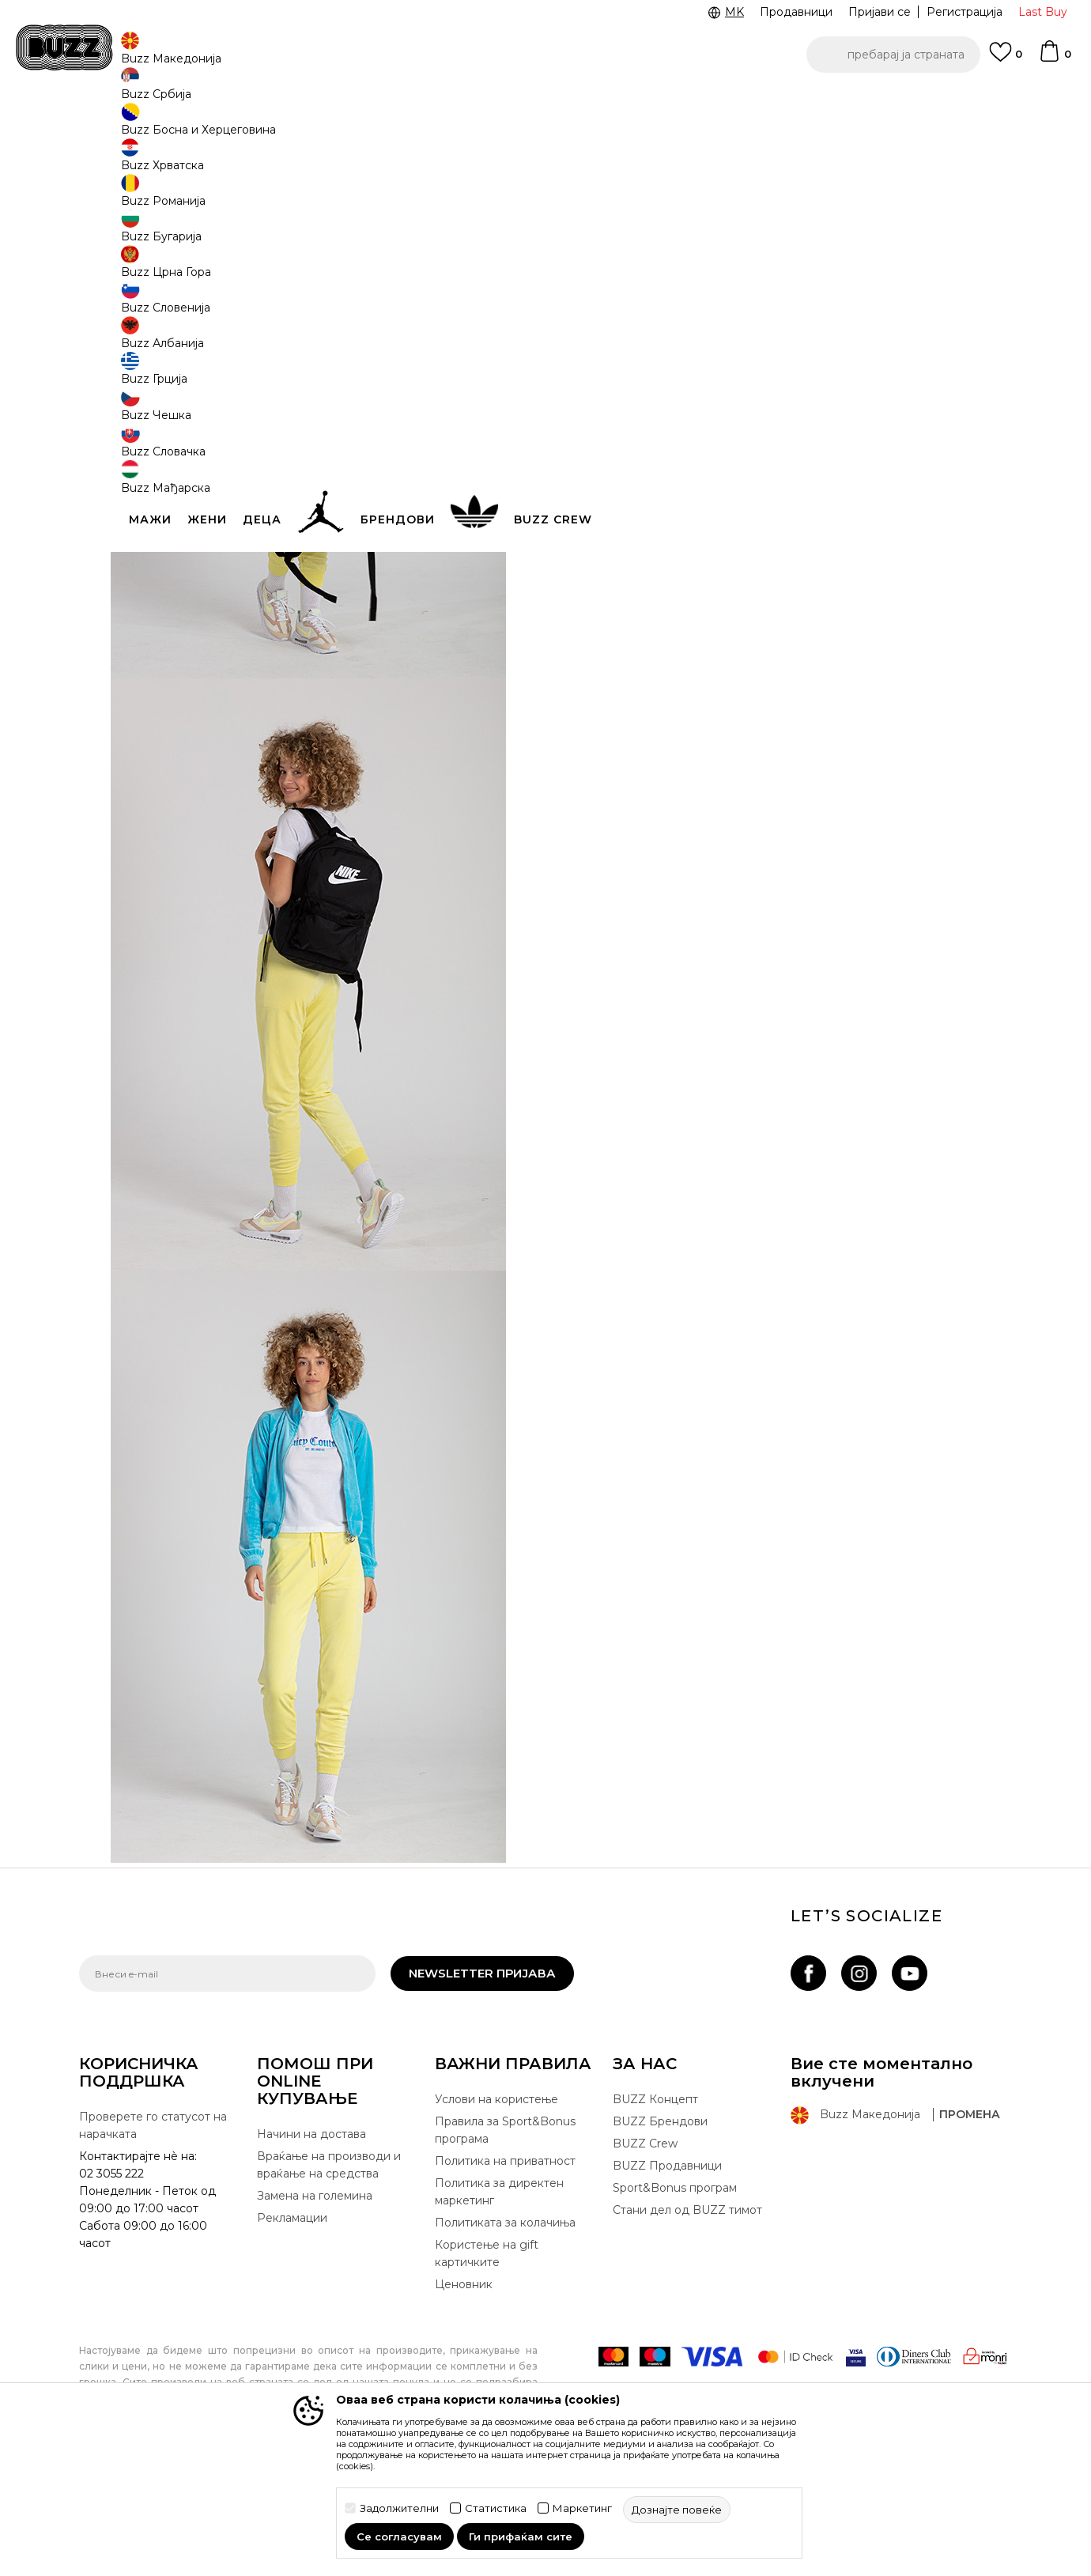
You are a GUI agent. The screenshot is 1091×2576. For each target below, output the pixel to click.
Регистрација (964, 12)
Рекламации (292, 2335)
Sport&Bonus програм (675, 2305)
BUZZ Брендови (660, 2238)
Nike (792, 192)
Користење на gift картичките (486, 2370)
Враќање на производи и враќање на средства (329, 2282)
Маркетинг (582, 2508)
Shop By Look (211, 127)
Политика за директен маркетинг (499, 2309)
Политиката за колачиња (505, 2339)
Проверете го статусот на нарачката (153, 2242)
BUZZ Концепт (655, 2216)
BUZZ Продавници (667, 2283)
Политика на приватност (505, 2278)
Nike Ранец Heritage (843, 217)
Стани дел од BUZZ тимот (687, 2327)
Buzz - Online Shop (124, 127)
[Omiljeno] (1005, 59)
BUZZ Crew (645, 2260)
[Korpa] (1054, 58)
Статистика (496, 2508)
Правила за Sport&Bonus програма (505, 2247)
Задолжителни (399, 2508)
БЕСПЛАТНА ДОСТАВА (605, 101)
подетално (660, 418)
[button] (893, 54)
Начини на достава (311, 2251)
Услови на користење (496, 2216)
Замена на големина (314, 2313)
